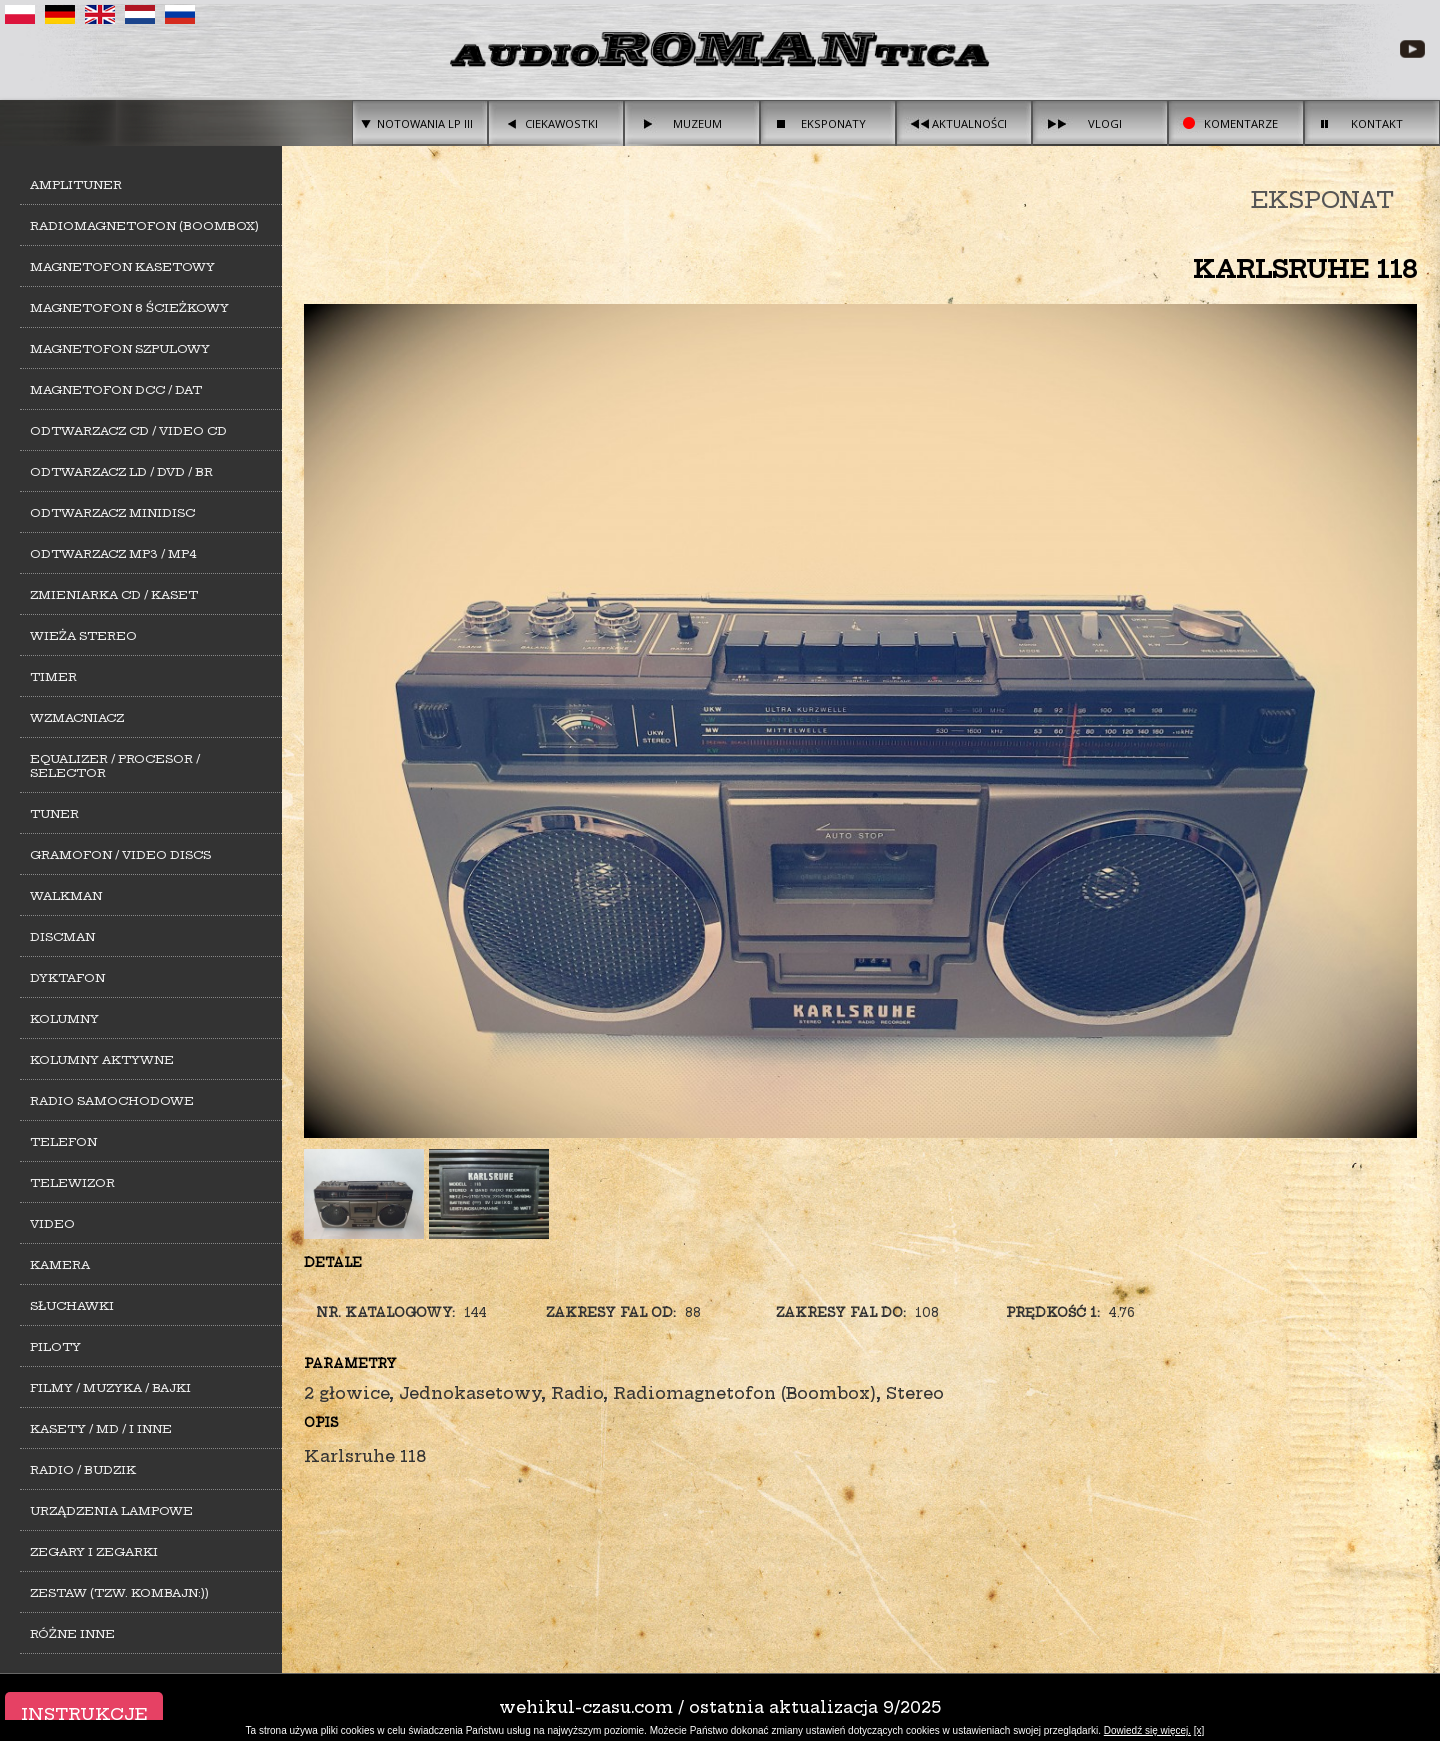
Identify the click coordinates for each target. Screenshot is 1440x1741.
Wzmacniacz (77, 718)
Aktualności (969, 123)
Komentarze (1241, 123)
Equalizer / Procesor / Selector (115, 766)
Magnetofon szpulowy (120, 349)
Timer (53, 677)
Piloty (55, 1347)
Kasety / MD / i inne (101, 1429)
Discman (62, 937)
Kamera (60, 1265)
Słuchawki (72, 1306)
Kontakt (1377, 123)
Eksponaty (833, 123)
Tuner (54, 814)
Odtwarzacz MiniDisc (112, 513)
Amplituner (76, 185)
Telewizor (72, 1183)
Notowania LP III (425, 123)
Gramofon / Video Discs (120, 855)
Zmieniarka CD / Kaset (114, 595)
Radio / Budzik (83, 1470)
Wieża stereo (83, 636)
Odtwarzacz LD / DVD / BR (121, 472)
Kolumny (64, 1019)
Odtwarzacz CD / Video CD (128, 431)
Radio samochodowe (112, 1101)
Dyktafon (67, 978)
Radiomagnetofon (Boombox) (144, 226)
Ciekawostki (561, 123)
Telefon (63, 1142)
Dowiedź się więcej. (1147, 1730)
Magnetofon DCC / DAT (116, 390)
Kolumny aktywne (102, 1060)
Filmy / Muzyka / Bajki (110, 1388)
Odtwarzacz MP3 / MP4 (113, 554)
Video (52, 1224)
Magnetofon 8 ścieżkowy (129, 308)
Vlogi (1105, 123)
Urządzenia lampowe (111, 1511)
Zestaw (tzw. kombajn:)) (119, 1593)
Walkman (66, 896)
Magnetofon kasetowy (122, 267)
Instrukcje (84, 1714)
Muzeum (697, 123)
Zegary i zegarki (94, 1552)
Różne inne (72, 1634)
